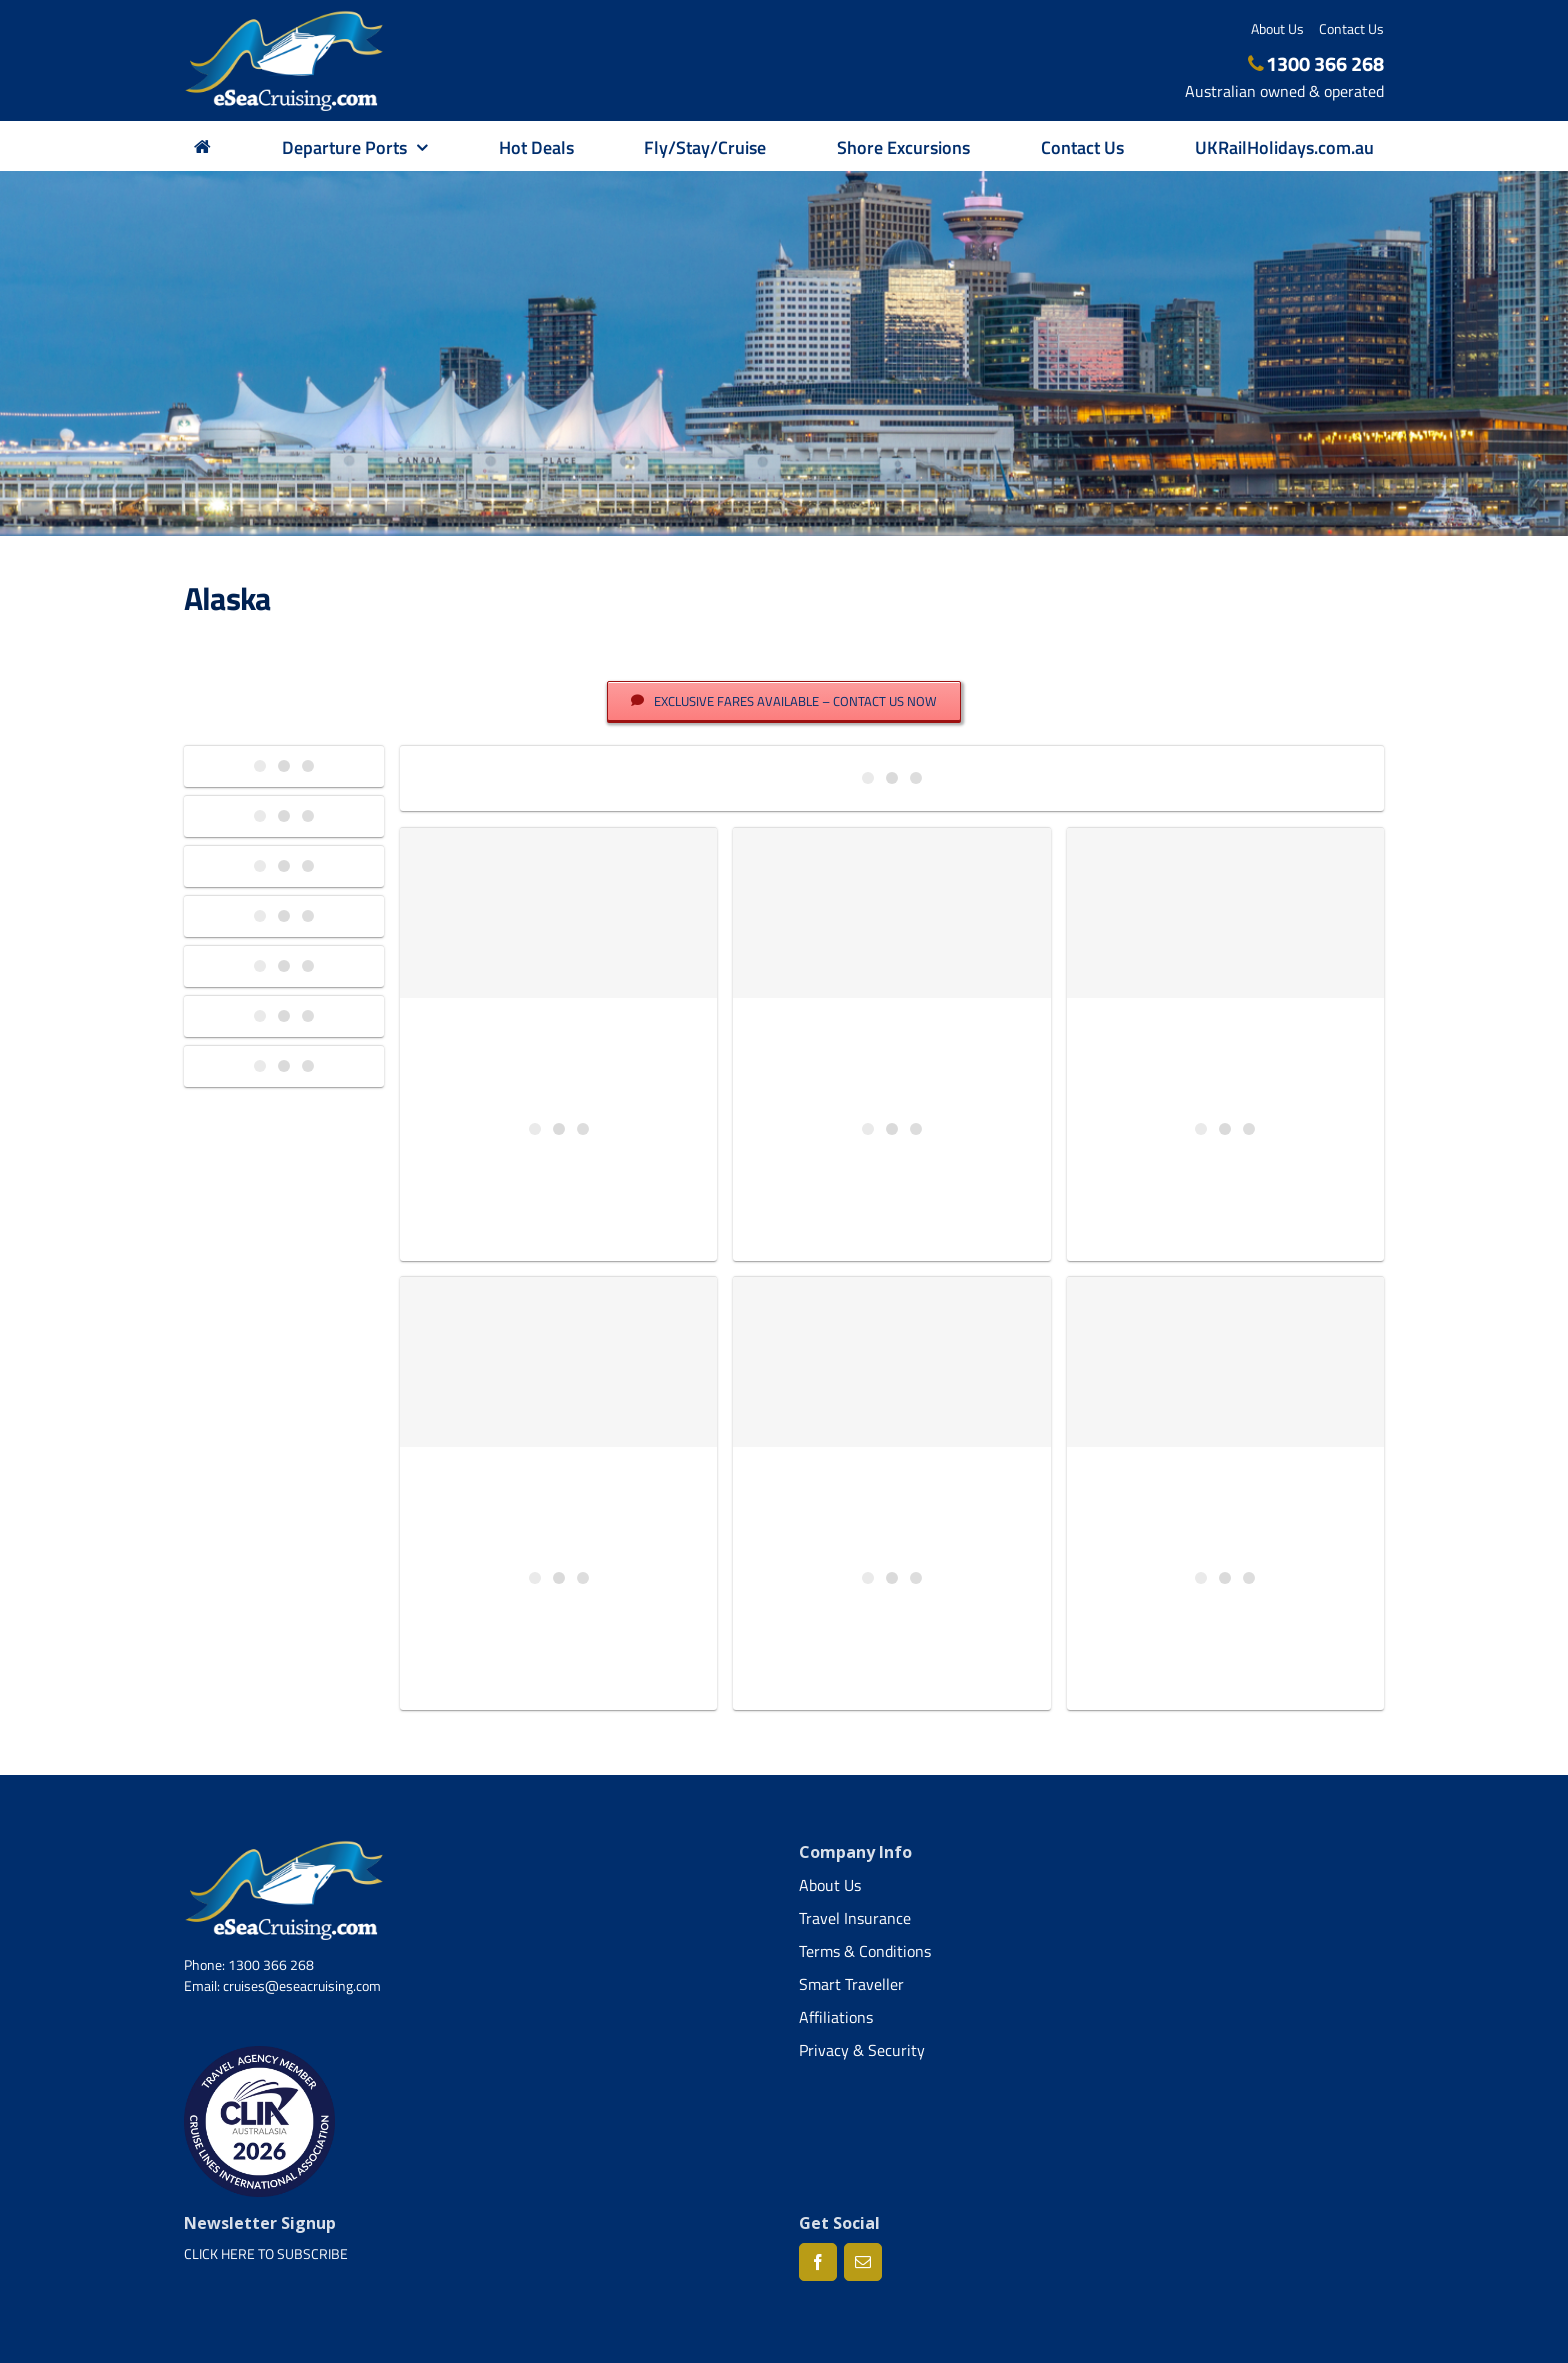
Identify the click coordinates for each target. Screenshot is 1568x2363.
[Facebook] (818, 2262)
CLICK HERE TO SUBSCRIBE (266, 2253)
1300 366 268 (1316, 63)
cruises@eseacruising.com (302, 1985)
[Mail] (863, 2262)
